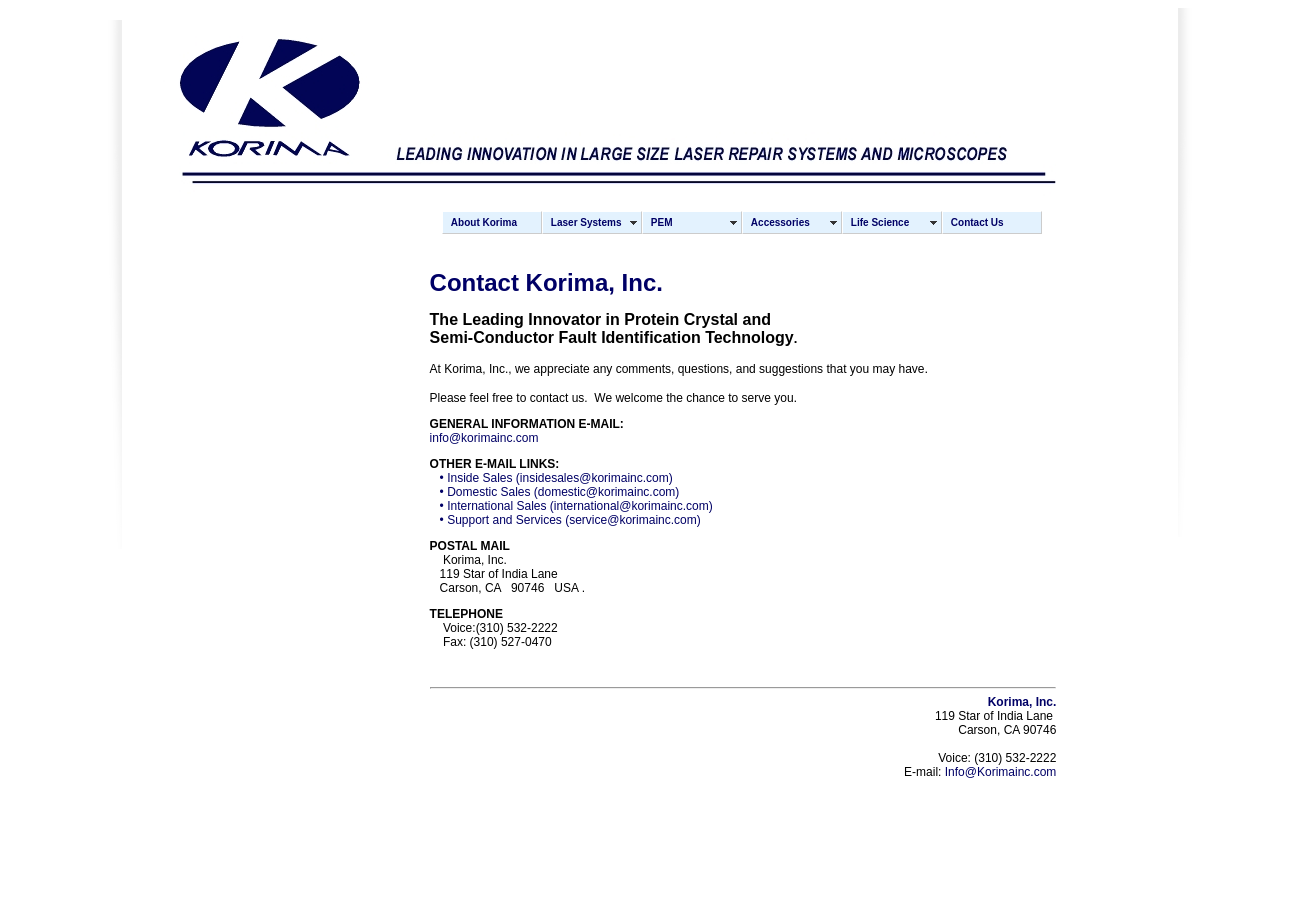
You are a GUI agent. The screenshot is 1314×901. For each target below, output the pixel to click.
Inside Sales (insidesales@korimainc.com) (560, 478)
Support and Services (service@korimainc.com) (574, 520)
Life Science (880, 222)
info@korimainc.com (484, 438)
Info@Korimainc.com (1001, 772)
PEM (662, 222)
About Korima (484, 222)
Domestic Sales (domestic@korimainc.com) (563, 492)
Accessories (780, 222)
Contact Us (977, 222)
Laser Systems (586, 222)
